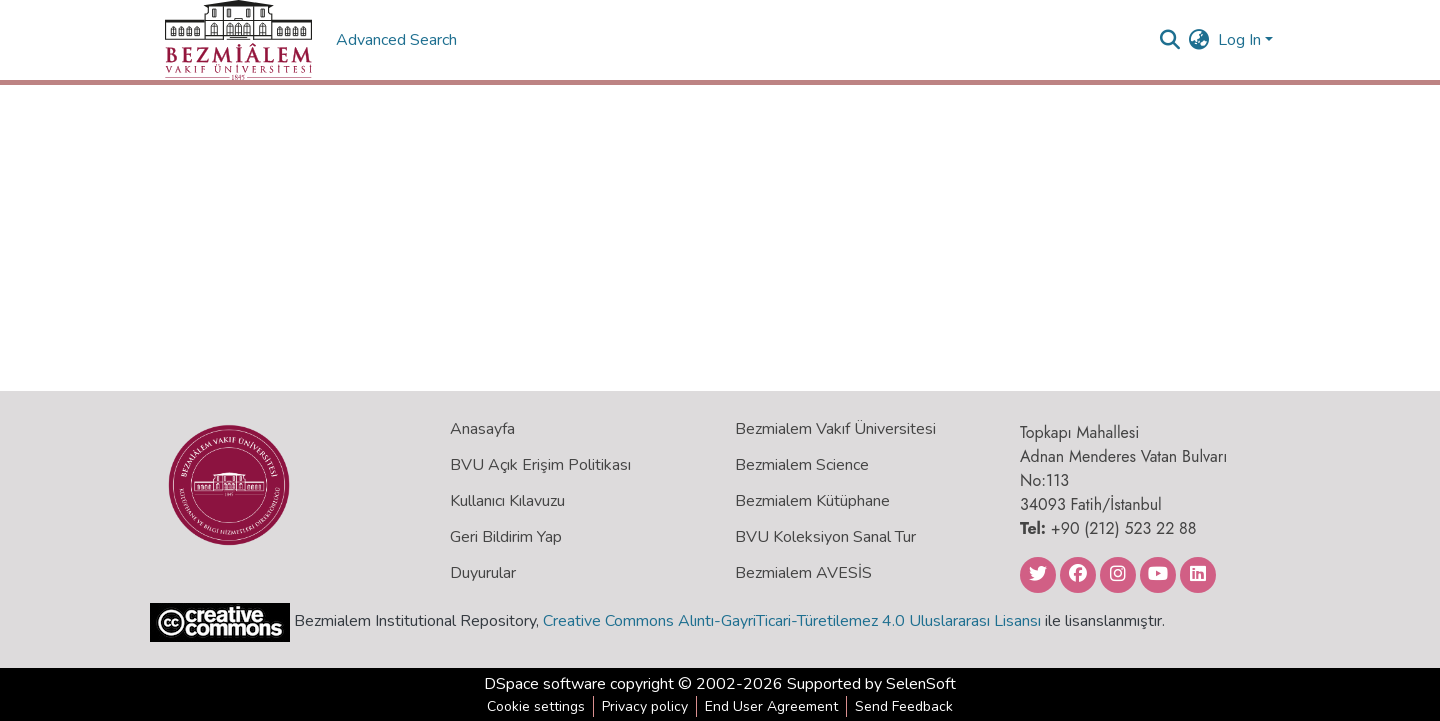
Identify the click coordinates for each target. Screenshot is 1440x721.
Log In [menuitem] (1239, 40)
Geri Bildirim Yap (506, 537)
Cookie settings (536, 706)
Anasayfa (482, 429)
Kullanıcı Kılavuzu (507, 501)
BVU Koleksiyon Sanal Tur (825, 537)
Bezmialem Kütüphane (812, 501)
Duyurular (483, 573)
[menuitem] (1199, 40)
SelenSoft (921, 684)
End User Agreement (771, 706)
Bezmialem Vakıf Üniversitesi (835, 429)
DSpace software (545, 684)
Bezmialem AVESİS (803, 573)
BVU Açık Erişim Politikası (540, 465)
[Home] (238, 40)
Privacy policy (645, 706)
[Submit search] (1170, 40)
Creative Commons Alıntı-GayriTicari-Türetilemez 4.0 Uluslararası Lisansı (792, 621)
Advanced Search (398, 40)
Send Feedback (904, 706)
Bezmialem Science (802, 465)
